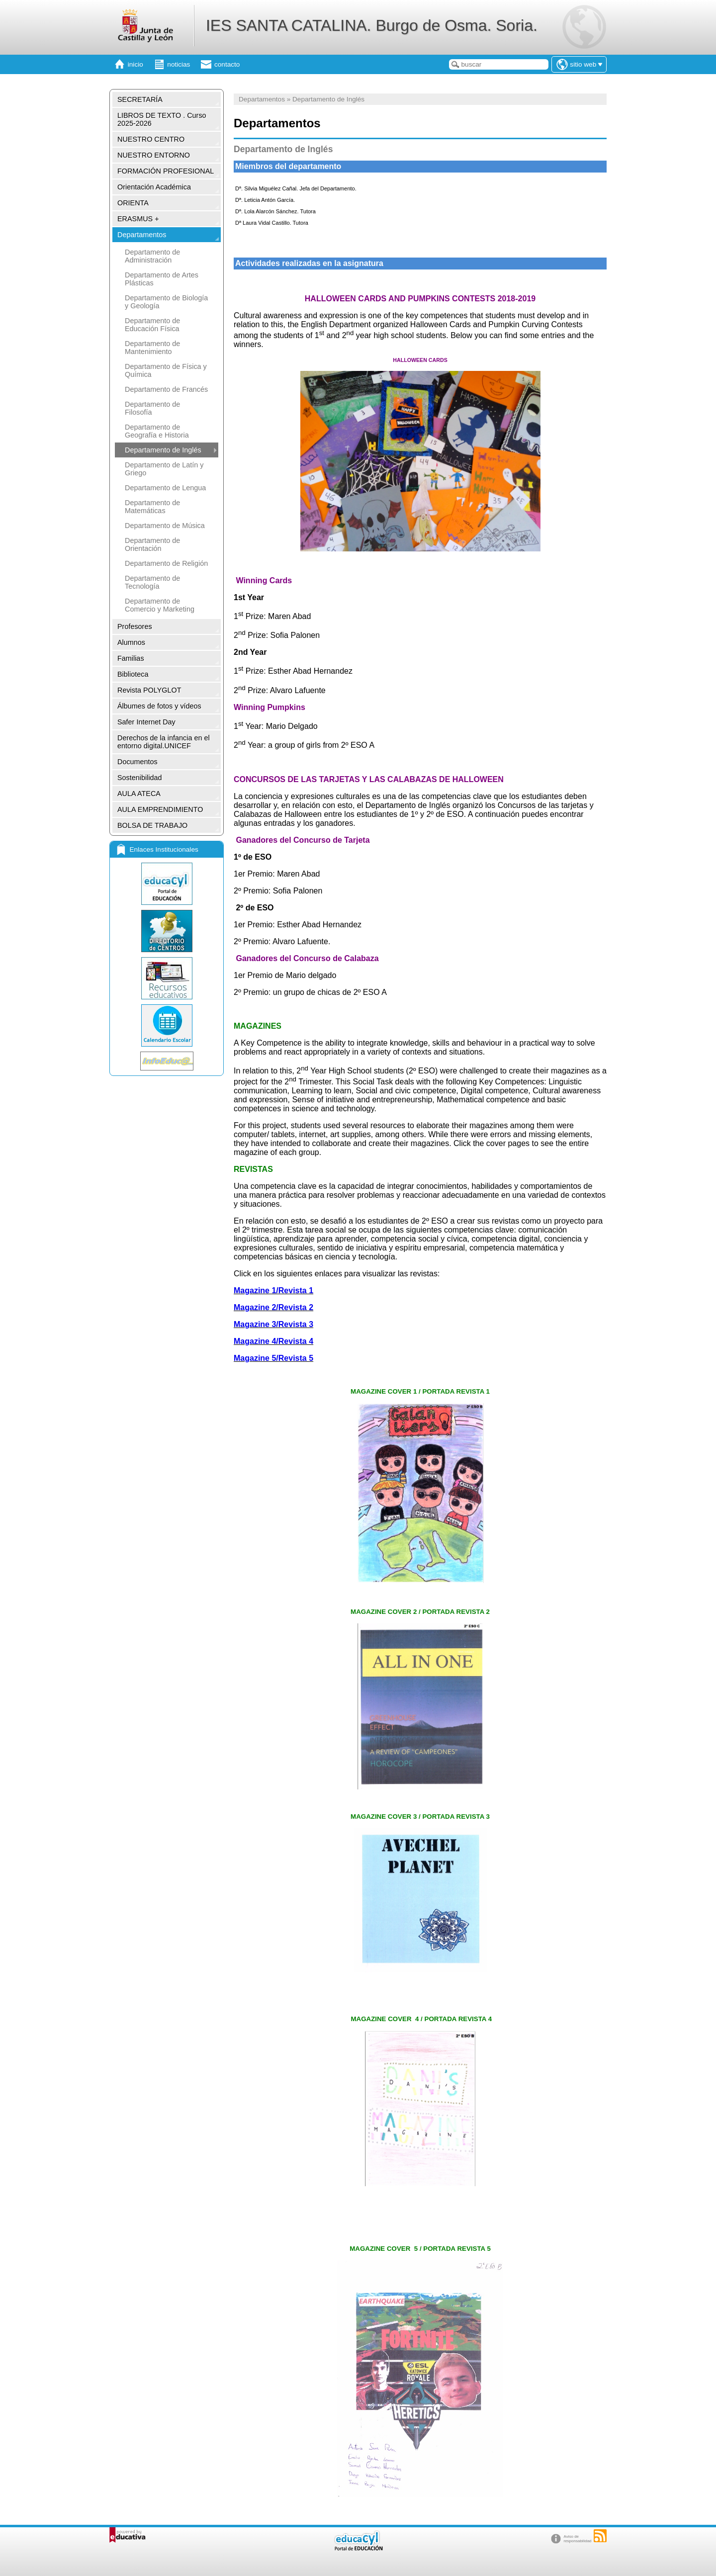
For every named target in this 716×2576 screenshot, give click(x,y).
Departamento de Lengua (165, 488)
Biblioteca (132, 674)
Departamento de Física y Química (166, 370)
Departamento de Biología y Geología (166, 302)
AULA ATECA (139, 794)
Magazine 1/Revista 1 (273, 1290)
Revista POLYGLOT (149, 690)
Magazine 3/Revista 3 (273, 1324)
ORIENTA (133, 203)
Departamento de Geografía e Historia (157, 431)
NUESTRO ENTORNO (153, 155)
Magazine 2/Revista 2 (273, 1307)
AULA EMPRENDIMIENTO (160, 809)
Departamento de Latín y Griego (164, 469)
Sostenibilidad (139, 778)
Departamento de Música (165, 526)
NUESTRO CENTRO (150, 139)
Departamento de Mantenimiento (152, 347)
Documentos (137, 762)
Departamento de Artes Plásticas (161, 279)
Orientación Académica (154, 187)
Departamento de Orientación (152, 544)
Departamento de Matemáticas (152, 507)
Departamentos (141, 235)
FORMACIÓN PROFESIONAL (165, 171)
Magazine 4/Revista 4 (273, 1341)
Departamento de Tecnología (152, 582)
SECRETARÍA (140, 99)
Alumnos (131, 642)
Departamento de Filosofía (152, 408)
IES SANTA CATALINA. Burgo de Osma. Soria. (371, 25)
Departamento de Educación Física (152, 325)
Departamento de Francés (166, 389)
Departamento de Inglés (163, 450)
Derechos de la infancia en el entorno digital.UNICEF (163, 742)
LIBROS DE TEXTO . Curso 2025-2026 (161, 119)
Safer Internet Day (146, 722)
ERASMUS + (138, 219)
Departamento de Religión (166, 563)
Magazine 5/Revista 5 (273, 1358)
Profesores (134, 626)
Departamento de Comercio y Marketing (159, 605)
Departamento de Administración (152, 256)
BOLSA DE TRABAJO (152, 825)
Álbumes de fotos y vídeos (159, 706)
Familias (130, 658)
